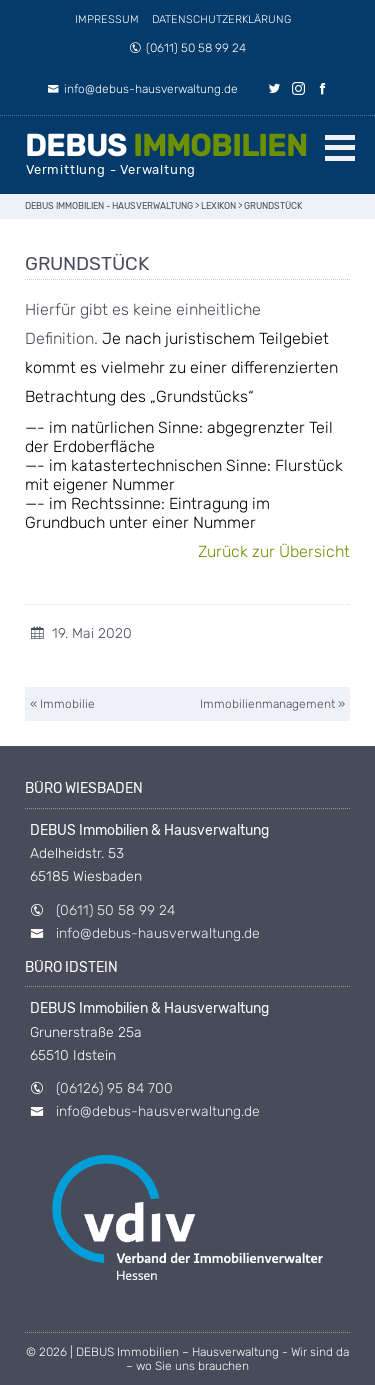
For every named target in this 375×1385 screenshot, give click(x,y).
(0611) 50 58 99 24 (187, 48)
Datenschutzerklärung (221, 19)
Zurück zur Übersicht (274, 551)
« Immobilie (62, 704)
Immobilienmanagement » (272, 704)
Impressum (107, 19)
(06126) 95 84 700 (114, 1088)
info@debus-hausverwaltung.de (142, 89)
